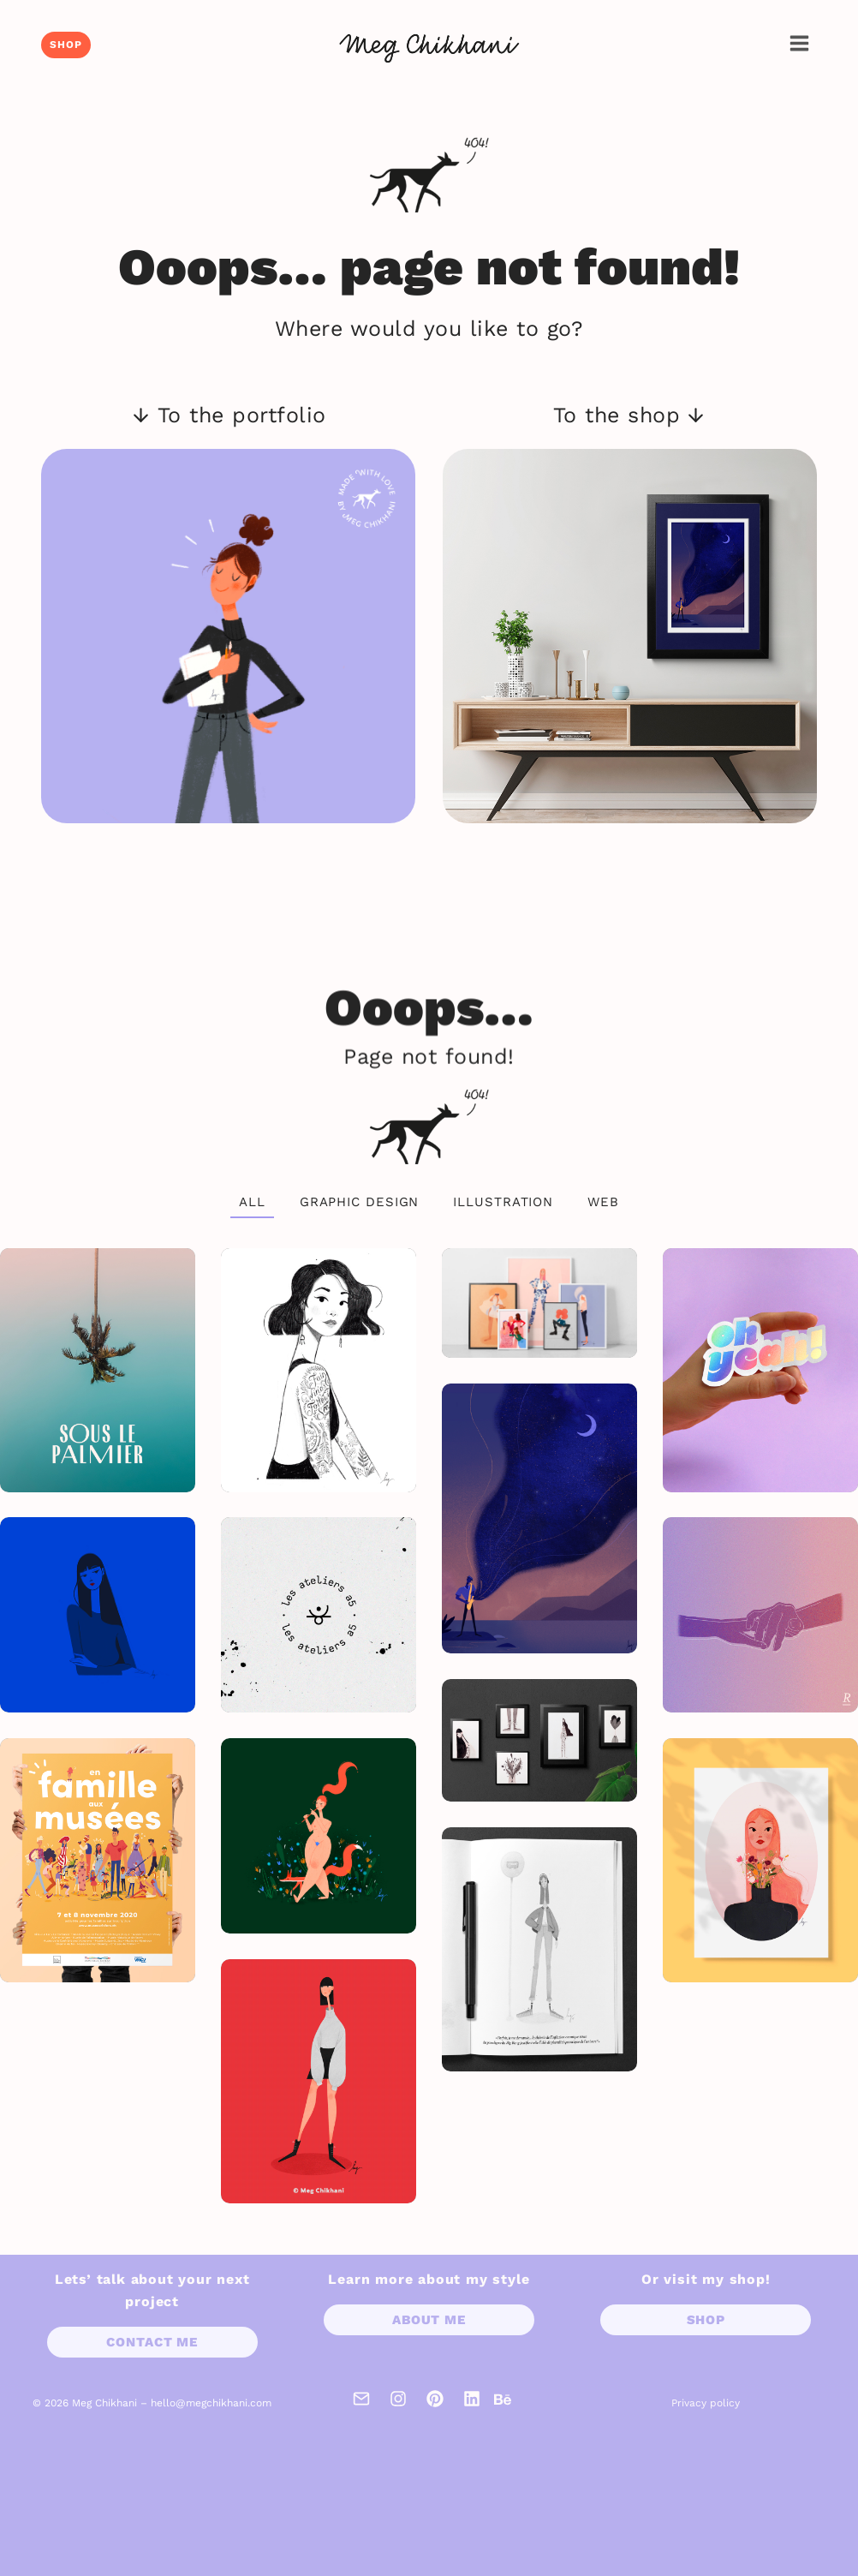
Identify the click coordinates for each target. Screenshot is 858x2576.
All (252, 1202)
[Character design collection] (539, 1303)
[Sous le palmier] (97, 1370)
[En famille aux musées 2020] (97, 1860)
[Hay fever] (760, 1860)
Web (603, 1202)
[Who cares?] (760, 1614)
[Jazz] (539, 1519)
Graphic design (360, 1202)
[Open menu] (799, 42)
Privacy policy (705, 2403)
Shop (65, 45)
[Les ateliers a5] (318, 1614)
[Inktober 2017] (539, 1740)
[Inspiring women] (318, 1370)
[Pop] (97, 1614)
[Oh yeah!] (760, 1370)
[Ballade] (318, 1835)
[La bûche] (539, 1949)
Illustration (503, 1202)
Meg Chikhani (104, 2403)
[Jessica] (318, 2081)
